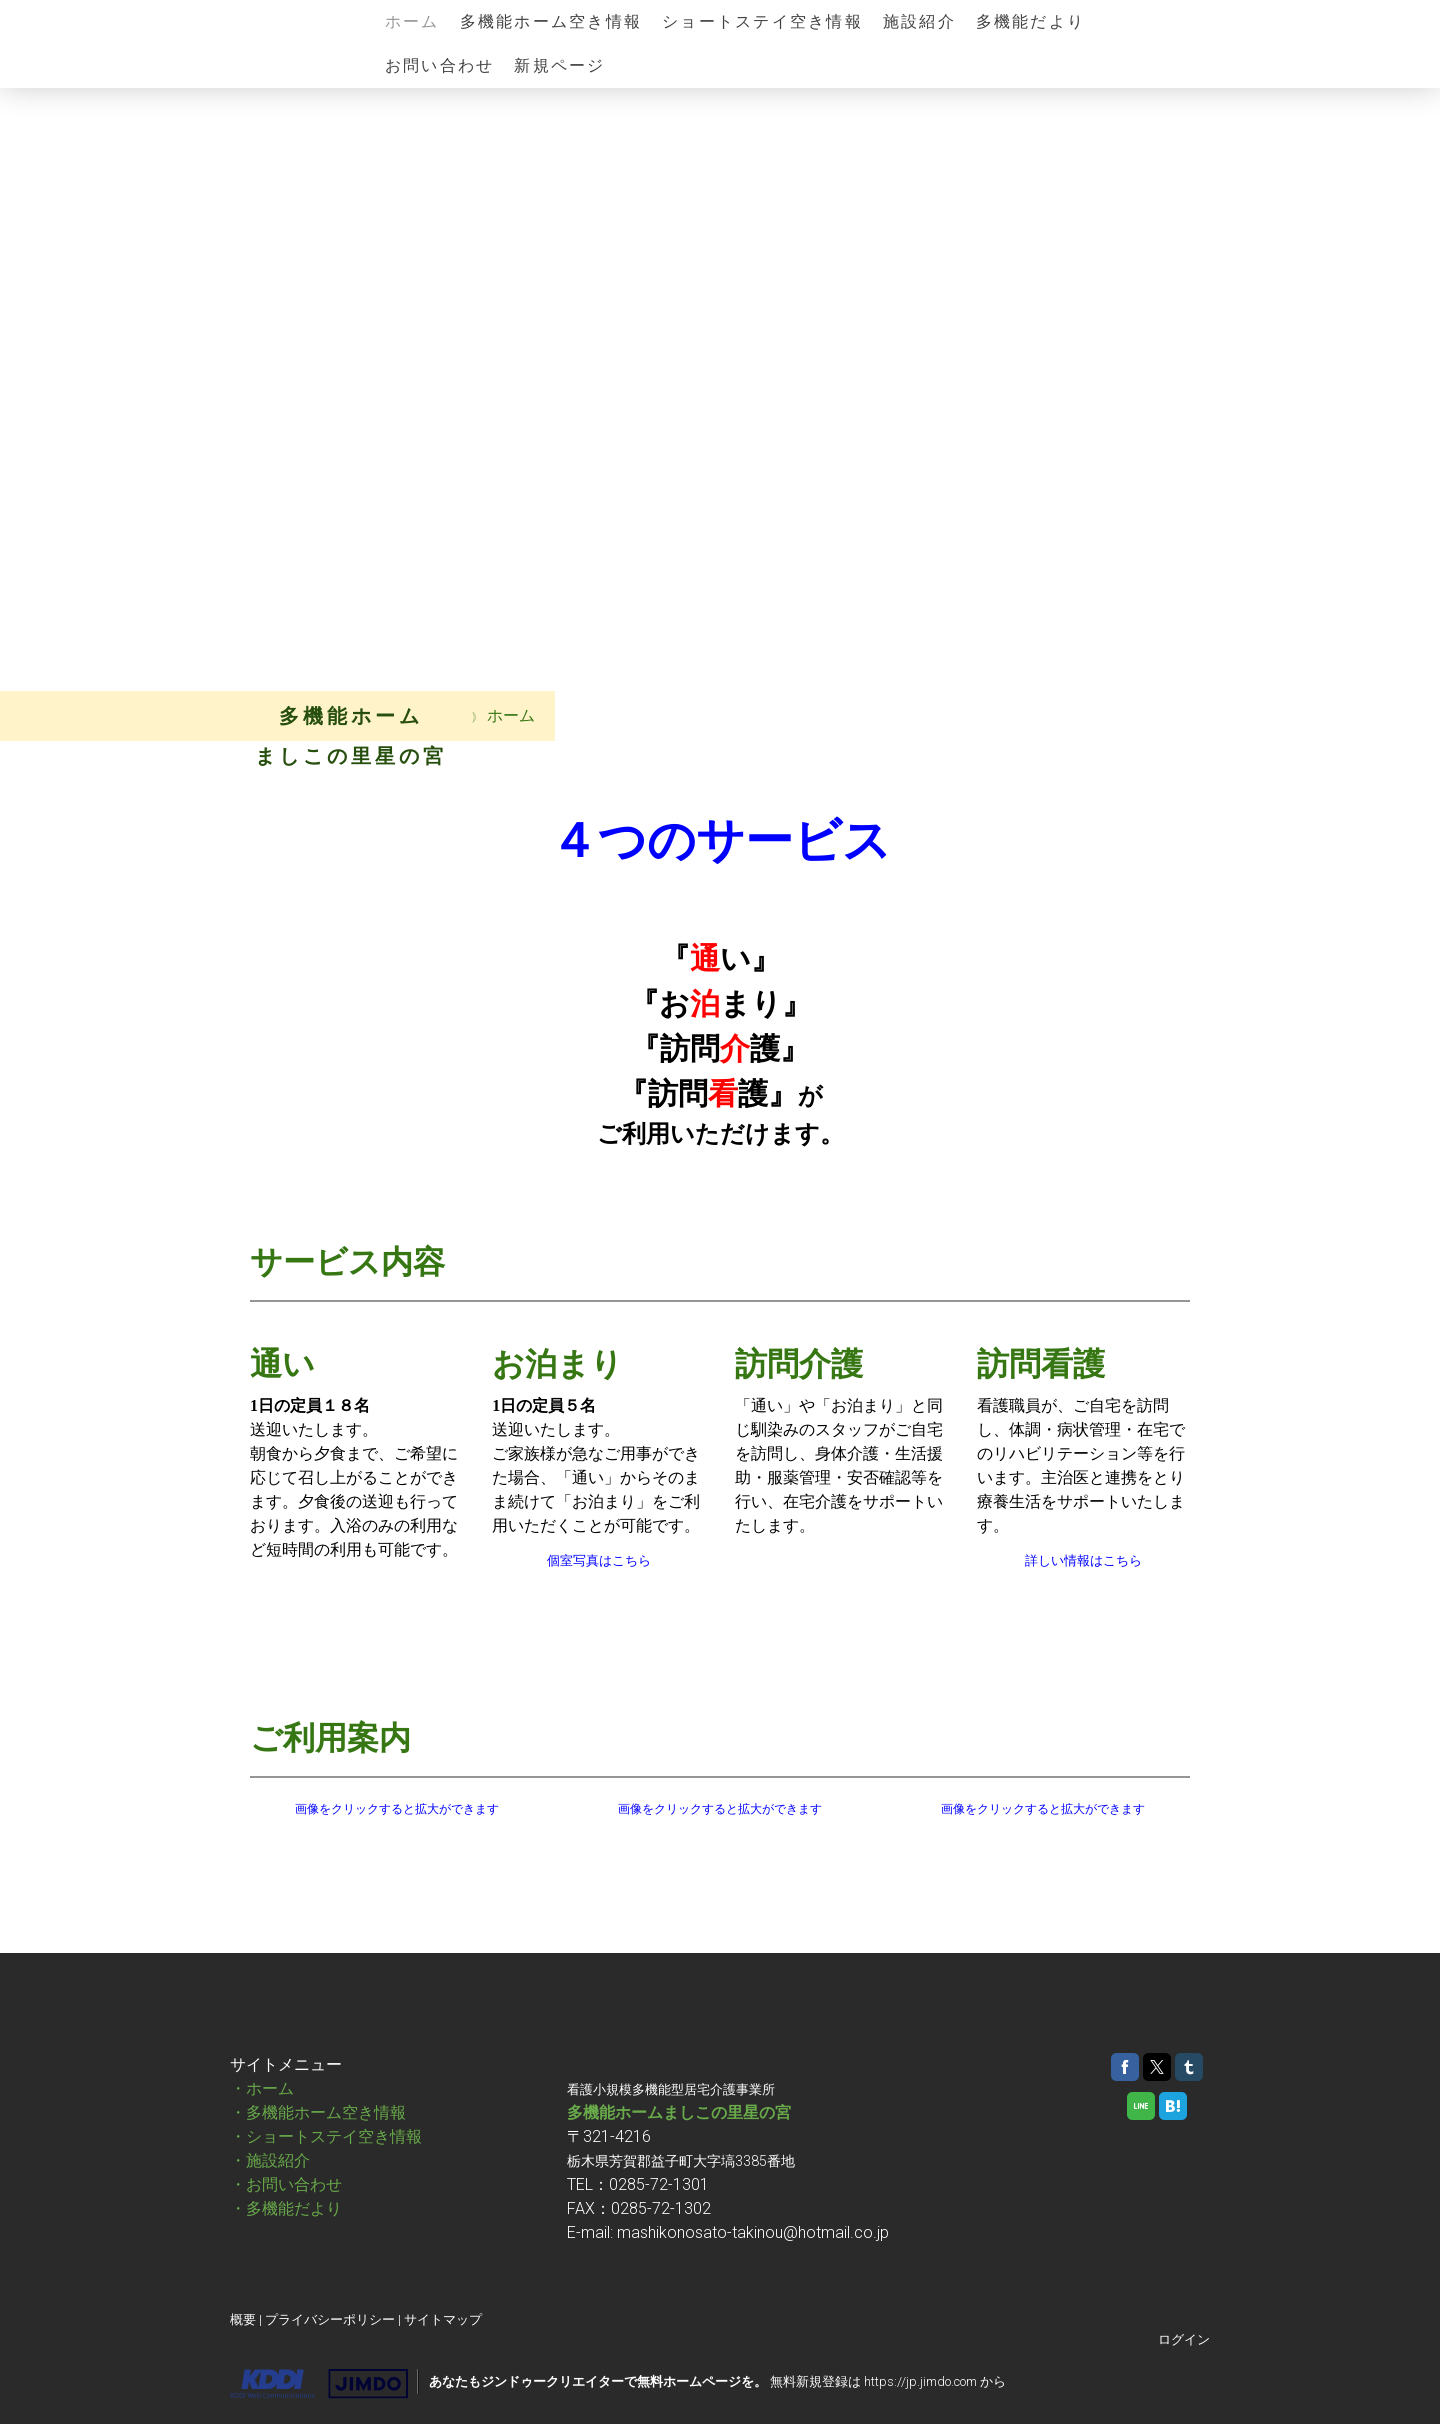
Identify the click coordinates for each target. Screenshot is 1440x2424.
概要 (243, 2319)
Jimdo (319, 2384)
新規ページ (559, 65)
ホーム (412, 21)
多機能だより (1030, 21)
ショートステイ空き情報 (762, 21)
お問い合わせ (439, 65)
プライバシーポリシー (330, 2319)
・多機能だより (286, 2208)
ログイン (1184, 2339)
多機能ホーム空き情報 (551, 21)
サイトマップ (443, 2319)
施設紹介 (919, 21)
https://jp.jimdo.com (920, 2381)
